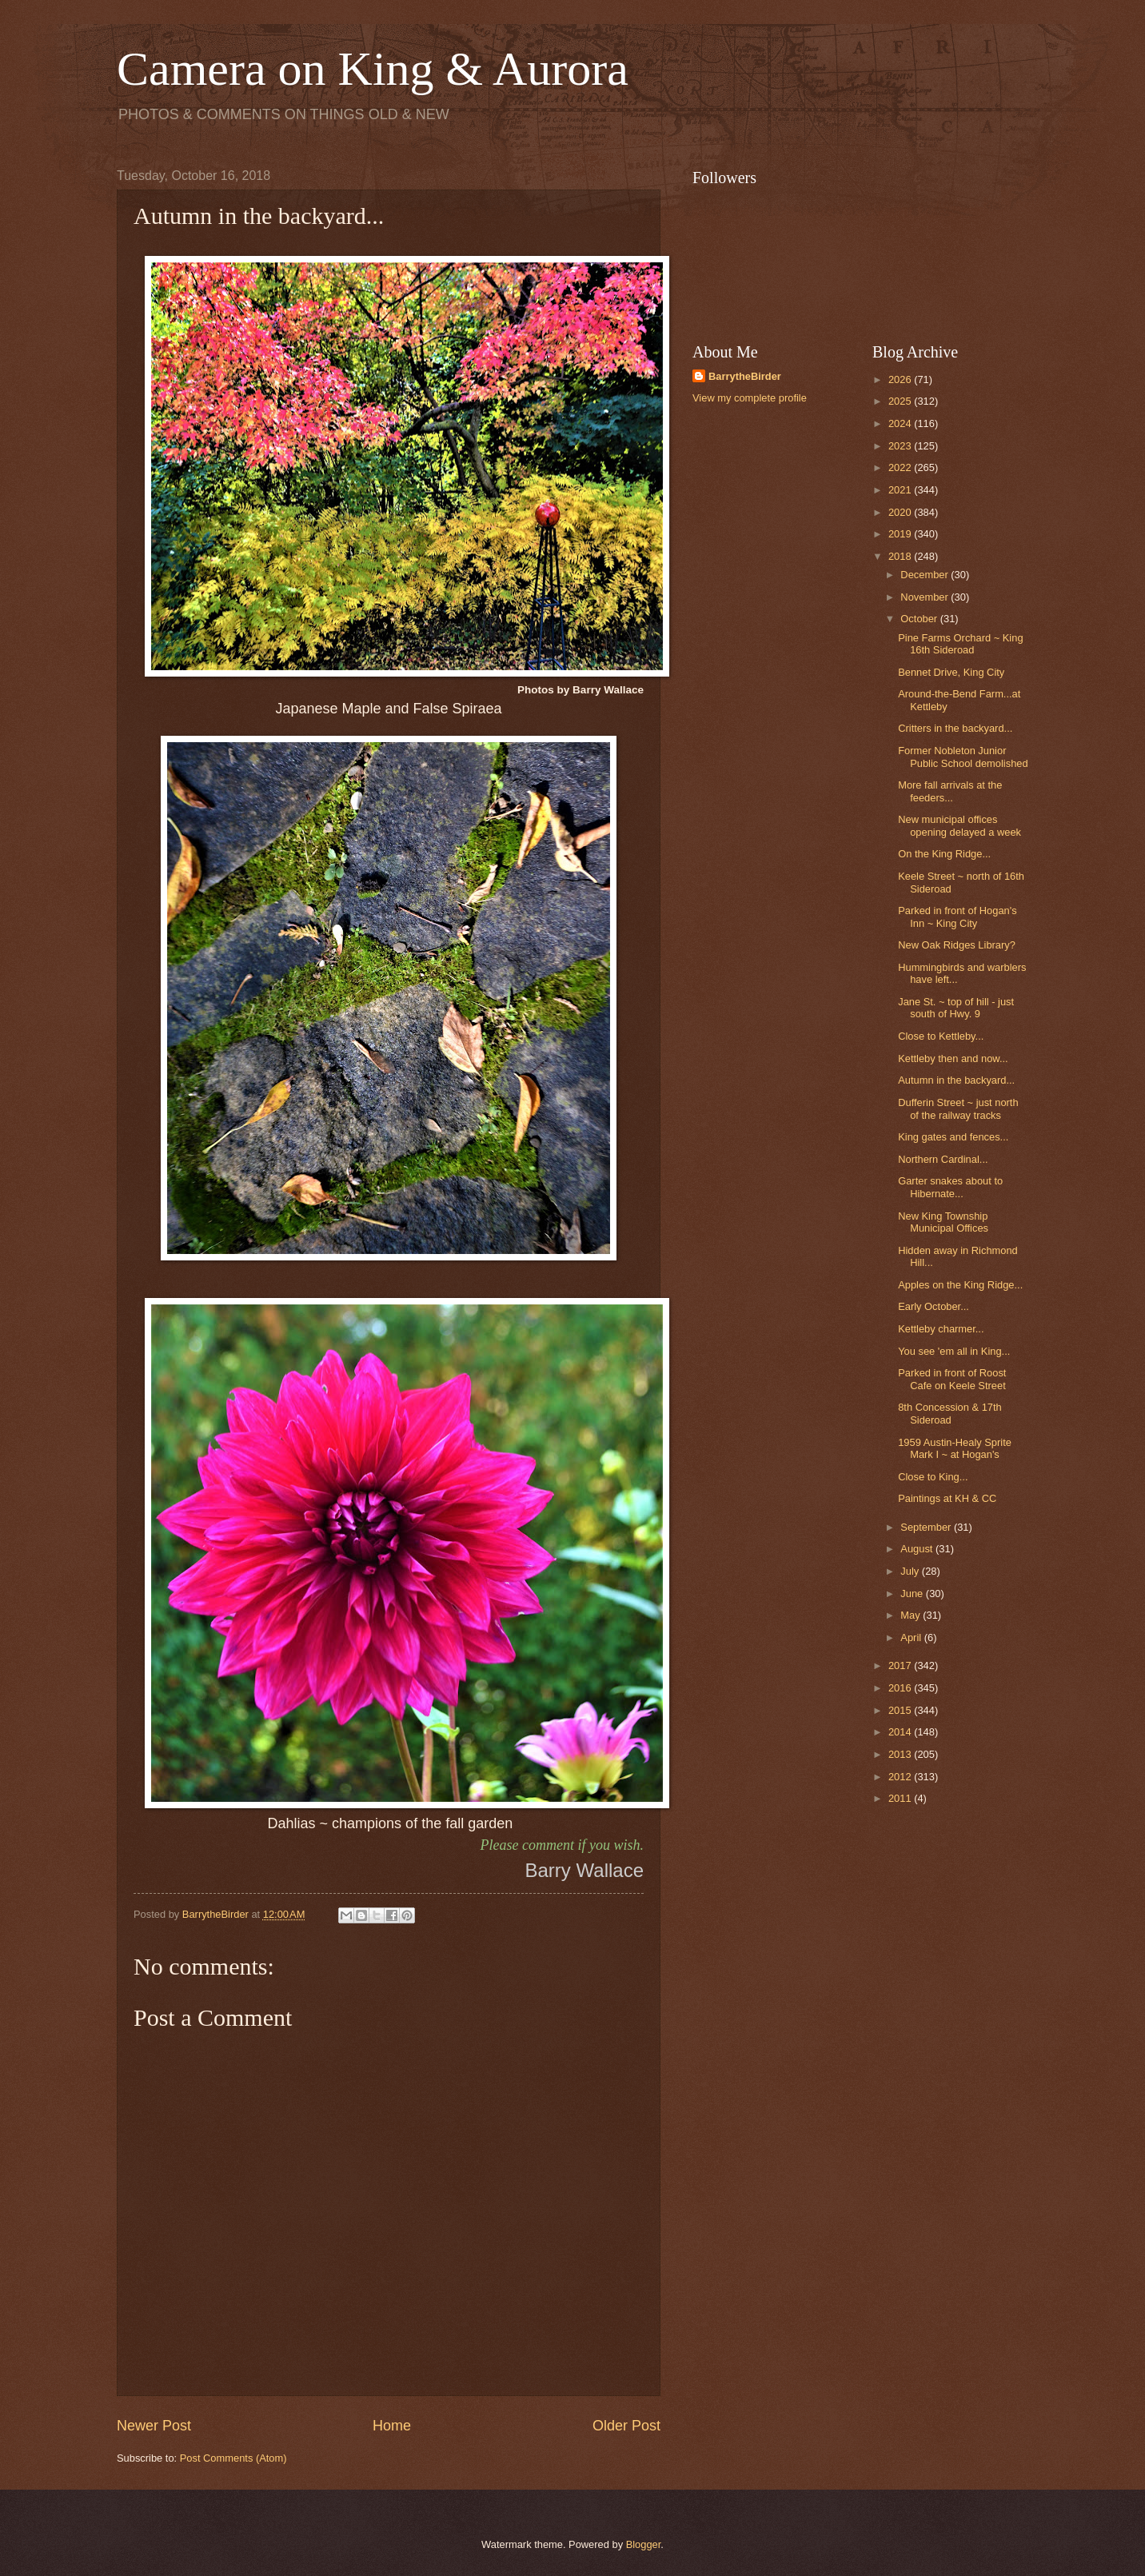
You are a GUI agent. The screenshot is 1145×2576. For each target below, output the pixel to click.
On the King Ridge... (944, 854)
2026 (901, 379)
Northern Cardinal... (942, 1159)
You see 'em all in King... (954, 1351)
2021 (901, 490)
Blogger (643, 2544)
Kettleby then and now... (952, 1058)
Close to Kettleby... (940, 1036)
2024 (901, 423)
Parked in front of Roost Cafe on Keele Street (952, 1379)
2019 (901, 534)
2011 (901, 1798)
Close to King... (932, 1477)
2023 (901, 446)
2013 (901, 1754)
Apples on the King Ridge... (960, 1285)
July (910, 1571)
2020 (901, 512)
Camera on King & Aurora (372, 68)
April (912, 1637)
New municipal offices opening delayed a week (959, 825)
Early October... (933, 1306)
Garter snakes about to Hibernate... (950, 1187)
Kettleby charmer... (940, 1329)
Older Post (626, 2426)
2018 (901, 556)
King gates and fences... (953, 1137)
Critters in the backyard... (955, 728)
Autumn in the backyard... (956, 1080)
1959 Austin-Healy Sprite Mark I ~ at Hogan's (954, 1448)
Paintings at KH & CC (947, 1498)
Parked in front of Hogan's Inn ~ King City (957, 917)
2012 (901, 1777)
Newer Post (154, 2426)
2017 (901, 1665)
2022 (901, 467)
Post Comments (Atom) (233, 2458)
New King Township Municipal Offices (943, 1222)
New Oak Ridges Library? (956, 945)
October (920, 619)
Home (392, 2426)
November (925, 597)
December (925, 575)
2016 (901, 1688)
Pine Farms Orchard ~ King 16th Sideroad (960, 644)
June (913, 1594)
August (918, 1549)
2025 (901, 401)
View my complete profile (749, 398)
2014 (901, 1732)
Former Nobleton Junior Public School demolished (962, 757)
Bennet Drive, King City (951, 672)
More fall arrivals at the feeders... (950, 791)
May (911, 1615)
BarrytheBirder (744, 376)
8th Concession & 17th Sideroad (950, 1413)
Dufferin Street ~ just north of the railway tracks (958, 1108)
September (927, 1527)
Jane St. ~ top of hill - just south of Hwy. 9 (956, 1008)
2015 (901, 1710)
